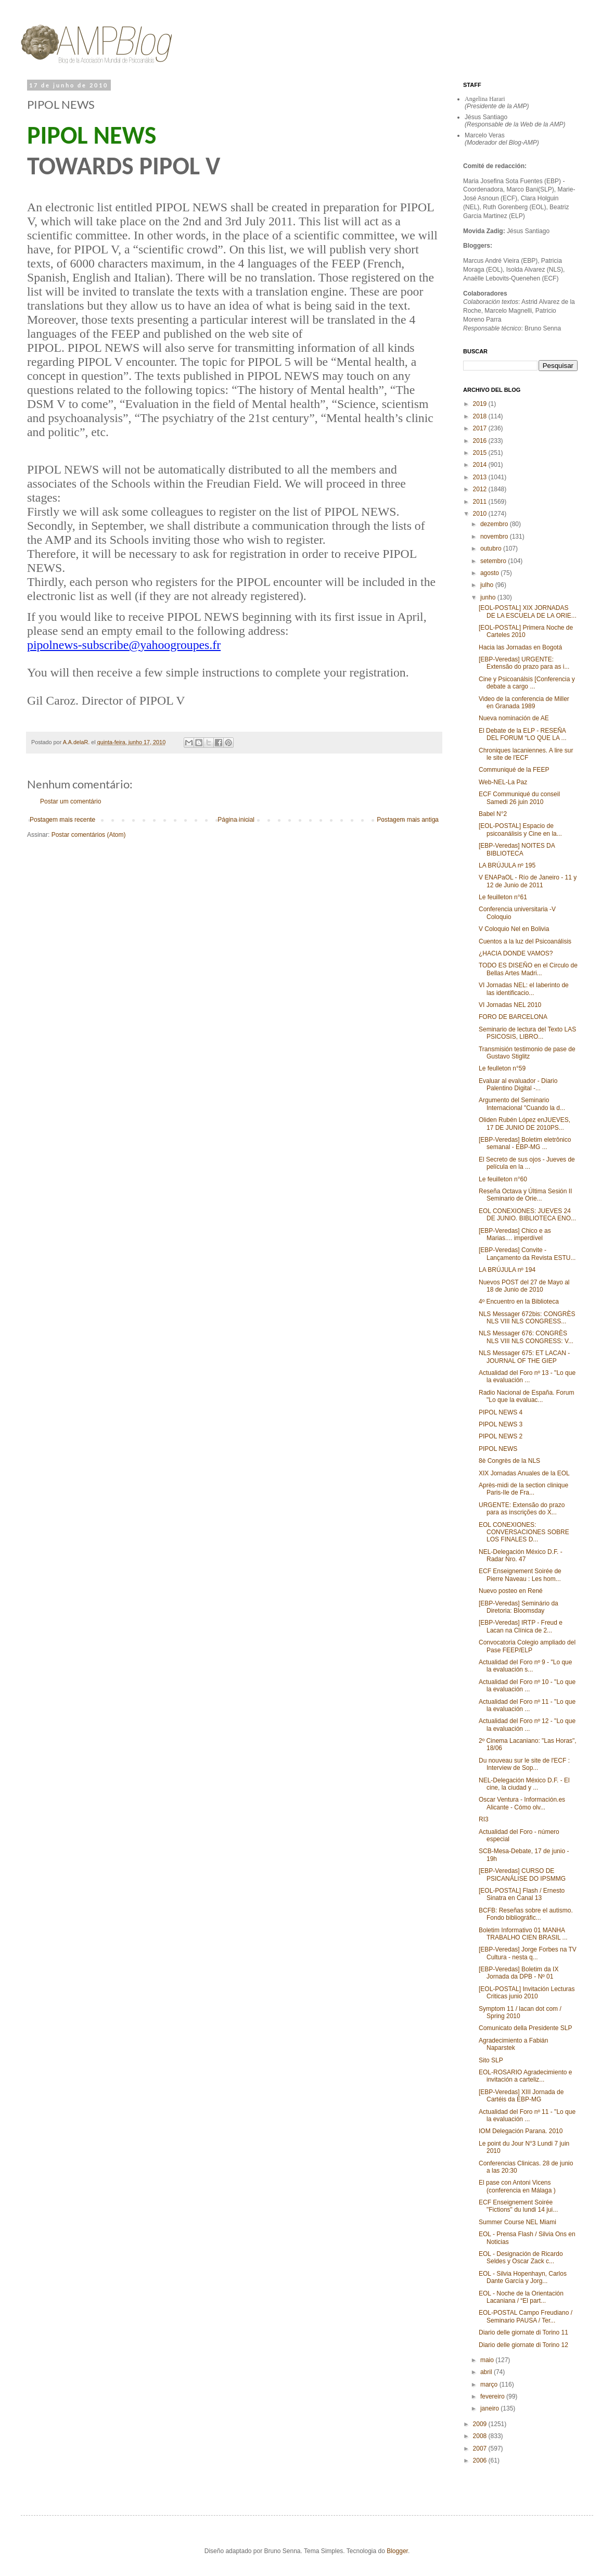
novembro (495, 536)
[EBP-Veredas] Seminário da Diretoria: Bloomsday (518, 1607)
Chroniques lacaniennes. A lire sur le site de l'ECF (526, 754)
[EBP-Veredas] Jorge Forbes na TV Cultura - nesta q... (528, 1953)
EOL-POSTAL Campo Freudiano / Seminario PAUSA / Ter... (525, 2316)
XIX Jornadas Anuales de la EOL (524, 1473)
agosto (490, 573)
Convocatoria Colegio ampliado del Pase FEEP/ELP (527, 1646)
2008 (481, 2436)
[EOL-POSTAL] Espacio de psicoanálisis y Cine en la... (520, 829)
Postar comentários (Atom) (89, 834)
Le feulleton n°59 (502, 1068)
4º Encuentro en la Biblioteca (519, 1301)
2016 (481, 440)
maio (487, 2360)
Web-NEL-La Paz (503, 782)
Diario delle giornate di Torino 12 (523, 2345)
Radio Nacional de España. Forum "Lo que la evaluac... (526, 1396)
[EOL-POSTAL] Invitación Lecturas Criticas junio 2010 (527, 1992)
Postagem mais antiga (408, 819)
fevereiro (493, 2396)
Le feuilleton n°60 (503, 1179)
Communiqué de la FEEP (514, 769)
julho (487, 585)
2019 (481, 403)
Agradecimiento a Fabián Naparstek (513, 2044)
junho (488, 597)
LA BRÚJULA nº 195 (507, 865)
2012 (481, 489)
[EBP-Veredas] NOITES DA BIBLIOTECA (517, 849)
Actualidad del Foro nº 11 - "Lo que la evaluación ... (527, 1705)
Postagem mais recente (62, 819)
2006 (481, 2460)
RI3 (484, 1819)
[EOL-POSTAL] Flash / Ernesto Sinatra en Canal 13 (522, 1894)
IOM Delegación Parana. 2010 (520, 2131)
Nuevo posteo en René (511, 1591)
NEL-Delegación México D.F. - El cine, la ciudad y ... (524, 1784)
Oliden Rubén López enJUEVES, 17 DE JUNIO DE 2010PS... (524, 1123)
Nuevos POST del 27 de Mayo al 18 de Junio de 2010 (524, 1286)
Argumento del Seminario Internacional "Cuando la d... (522, 1103)
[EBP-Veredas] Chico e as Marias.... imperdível (515, 1234)
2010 (481, 513)
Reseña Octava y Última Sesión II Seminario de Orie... (525, 1195)
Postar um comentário (70, 801)
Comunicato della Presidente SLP (525, 2028)
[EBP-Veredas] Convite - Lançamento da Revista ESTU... (527, 1253)
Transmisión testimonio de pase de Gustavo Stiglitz (527, 1052)
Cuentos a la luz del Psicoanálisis (525, 941)
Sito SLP (491, 2060)
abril (487, 2372)
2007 (481, 2448)
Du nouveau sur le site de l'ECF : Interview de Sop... (524, 1764)
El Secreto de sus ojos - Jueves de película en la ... (527, 1163)
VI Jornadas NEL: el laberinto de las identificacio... (524, 988)
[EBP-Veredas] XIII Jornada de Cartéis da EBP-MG (521, 2095)
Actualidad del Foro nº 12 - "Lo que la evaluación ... (527, 1724)
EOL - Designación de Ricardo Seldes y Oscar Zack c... (521, 2257)
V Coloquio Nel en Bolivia (514, 929)
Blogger (397, 2551)
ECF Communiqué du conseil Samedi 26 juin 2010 (519, 797)
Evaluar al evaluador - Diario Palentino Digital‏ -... (518, 1084)
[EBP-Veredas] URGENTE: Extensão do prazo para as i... (524, 663)
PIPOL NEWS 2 (500, 1436)
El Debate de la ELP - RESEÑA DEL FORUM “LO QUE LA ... (523, 734)
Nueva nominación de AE (514, 718)
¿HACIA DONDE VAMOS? (516, 953)
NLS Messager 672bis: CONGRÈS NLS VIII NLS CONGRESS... (527, 1317)
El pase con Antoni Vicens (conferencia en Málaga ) (517, 2186)
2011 (481, 501)
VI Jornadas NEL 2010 (510, 1005)
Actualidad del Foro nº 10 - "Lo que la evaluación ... (527, 1685)
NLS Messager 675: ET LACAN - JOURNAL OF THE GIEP (524, 1356)
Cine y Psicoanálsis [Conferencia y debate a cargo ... (527, 682)
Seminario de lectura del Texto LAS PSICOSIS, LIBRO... (527, 1033)
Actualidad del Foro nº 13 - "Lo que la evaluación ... (527, 1376)
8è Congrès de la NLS (509, 1460)
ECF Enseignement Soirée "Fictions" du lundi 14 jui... (518, 2206)
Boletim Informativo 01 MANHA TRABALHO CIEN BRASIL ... (523, 1934)
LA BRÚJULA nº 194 (507, 1269)
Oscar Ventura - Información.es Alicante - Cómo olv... (522, 1803)
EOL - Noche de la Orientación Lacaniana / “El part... (521, 2297)
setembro (494, 561)
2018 (481, 416)
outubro (491, 548)
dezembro (495, 524)
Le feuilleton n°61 (503, 897)
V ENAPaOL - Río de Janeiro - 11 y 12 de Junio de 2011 (528, 881)
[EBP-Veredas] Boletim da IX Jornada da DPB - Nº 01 (518, 1973)
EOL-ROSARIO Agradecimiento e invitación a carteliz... (525, 2076)
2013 (481, 477)
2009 (481, 2424)
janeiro (490, 2408)
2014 (481, 464)
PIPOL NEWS (498, 1448)
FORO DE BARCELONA (513, 1017)
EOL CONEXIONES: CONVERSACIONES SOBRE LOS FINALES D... (524, 1532)
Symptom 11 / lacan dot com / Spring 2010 (520, 2012)
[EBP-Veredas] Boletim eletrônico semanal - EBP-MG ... (525, 1143)
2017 (481, 428)
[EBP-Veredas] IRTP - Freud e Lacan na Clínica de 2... (520, 1626)
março (490, 2384)
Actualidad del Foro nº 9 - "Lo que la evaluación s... (525, 1666)
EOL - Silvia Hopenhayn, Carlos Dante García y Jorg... (523, 2277)
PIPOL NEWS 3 (500, 1424)
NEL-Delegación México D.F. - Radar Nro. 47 (520, 1555)
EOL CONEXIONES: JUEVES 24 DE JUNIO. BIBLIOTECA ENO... (527, 1214)
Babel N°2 (493, 814)
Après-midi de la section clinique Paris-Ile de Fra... (523, 1489)
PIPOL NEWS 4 (500, 1412)
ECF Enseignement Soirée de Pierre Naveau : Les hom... (520, 1574)
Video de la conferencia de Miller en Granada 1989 (524, 702)
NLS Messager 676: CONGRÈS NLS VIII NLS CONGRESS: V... (526, 1337)
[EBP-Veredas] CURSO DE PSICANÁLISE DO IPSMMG (522, 1874)
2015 (481, 452)
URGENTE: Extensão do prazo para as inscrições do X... (522, 1508)
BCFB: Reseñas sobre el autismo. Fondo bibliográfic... (526, 1914)
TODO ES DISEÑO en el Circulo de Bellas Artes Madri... (528, 969)
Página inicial (236, 819)
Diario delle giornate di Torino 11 (523, 2332)
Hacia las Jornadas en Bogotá (520, 647)
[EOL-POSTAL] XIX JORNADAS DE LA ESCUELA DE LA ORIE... (528, 611)
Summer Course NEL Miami (517, 2222)
